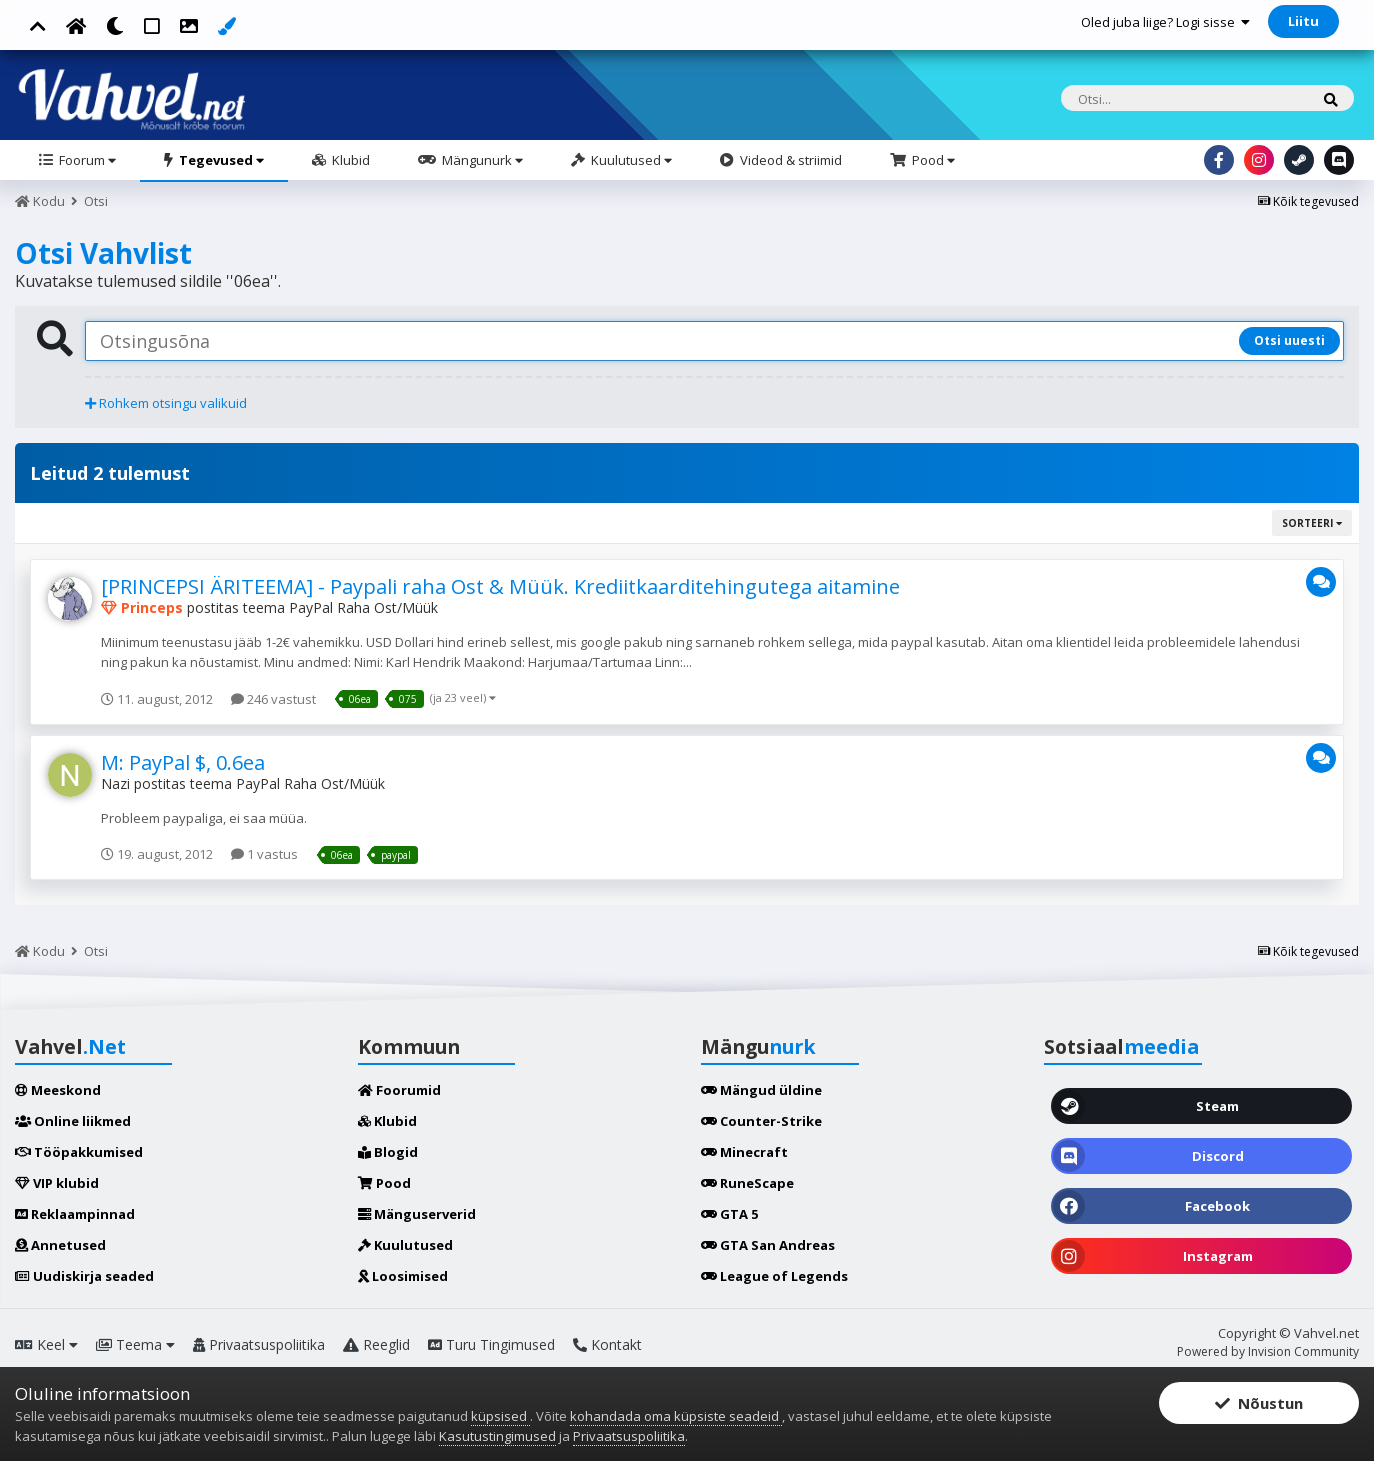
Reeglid (376, 1344)
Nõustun (1259, 1403)
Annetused (60, 1245)
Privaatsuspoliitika (259, 1344)
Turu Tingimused (491, 1344)
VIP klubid (57, 1183)
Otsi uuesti (1289, 340)
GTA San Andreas (768, 1245)
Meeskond (58, 1090)
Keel (46, 1344)
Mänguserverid (417, 1214)
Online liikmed (73, 1121)
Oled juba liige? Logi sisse (1165, 22)
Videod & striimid (789, 160)
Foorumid (399, 1090)
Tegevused (220, 160)
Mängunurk (481, 160)
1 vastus (264, 854)
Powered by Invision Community (1268, 1351)
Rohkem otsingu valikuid (166, 403)
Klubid (349, 160)
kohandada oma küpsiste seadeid (676, 1416)
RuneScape (747, 1183)
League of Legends (774, 1276)
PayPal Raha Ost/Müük (363, 607)
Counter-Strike (761, 1121)
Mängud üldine (761, 1090)
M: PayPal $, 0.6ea (183, 762)
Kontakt (607, 1344)
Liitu (1303, 21)
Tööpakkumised (79, 1152)
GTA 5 (729, 1214)
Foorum (86, 160)
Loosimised (403, 1276)
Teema (135, 1344)
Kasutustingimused (497, 1436)
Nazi (115, 783)
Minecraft (744, 1152)
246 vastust (273, 699)
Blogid (388, 1152)
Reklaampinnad (75, 1214)
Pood (932, 160)
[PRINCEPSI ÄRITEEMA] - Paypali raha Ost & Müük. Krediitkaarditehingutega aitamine (500, 586)
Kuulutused (630, 160)
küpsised (500, 1416)
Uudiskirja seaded (84, 1276)
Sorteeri (1312, 523)
